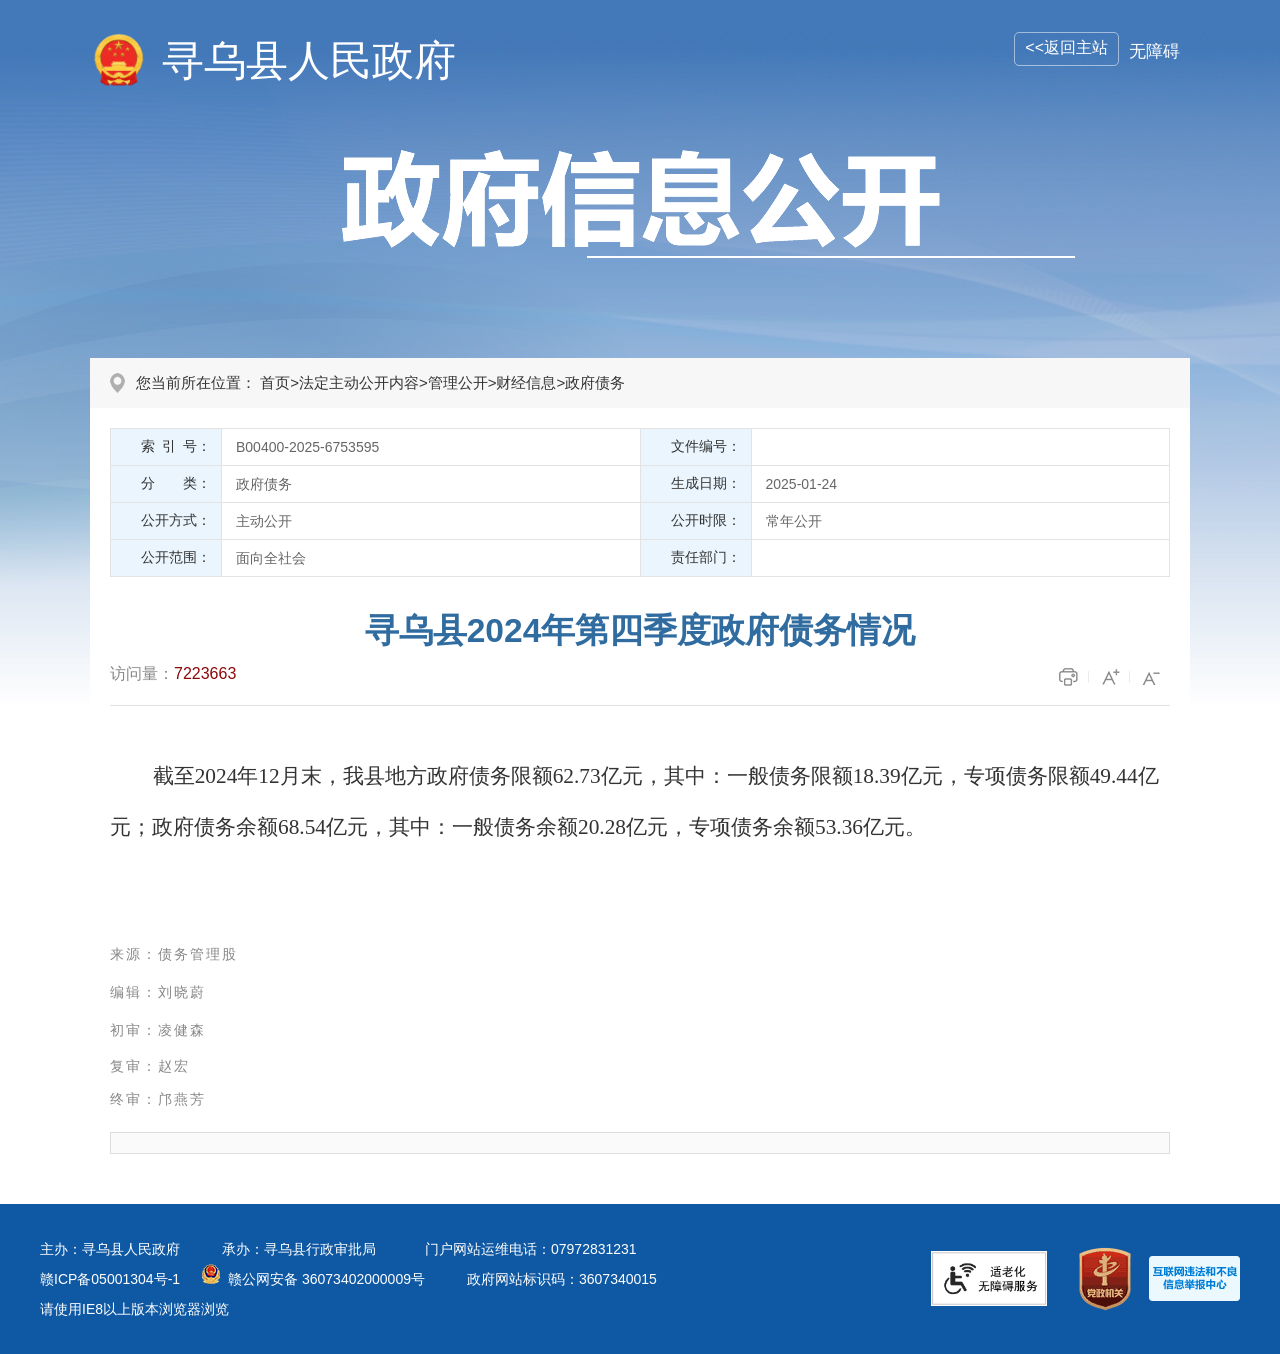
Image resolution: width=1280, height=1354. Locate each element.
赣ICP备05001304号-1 (110, 1279)
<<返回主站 (1066, 47)
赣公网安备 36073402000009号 (326, 1279)
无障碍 (1154, 51)
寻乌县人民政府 (309, 60)
